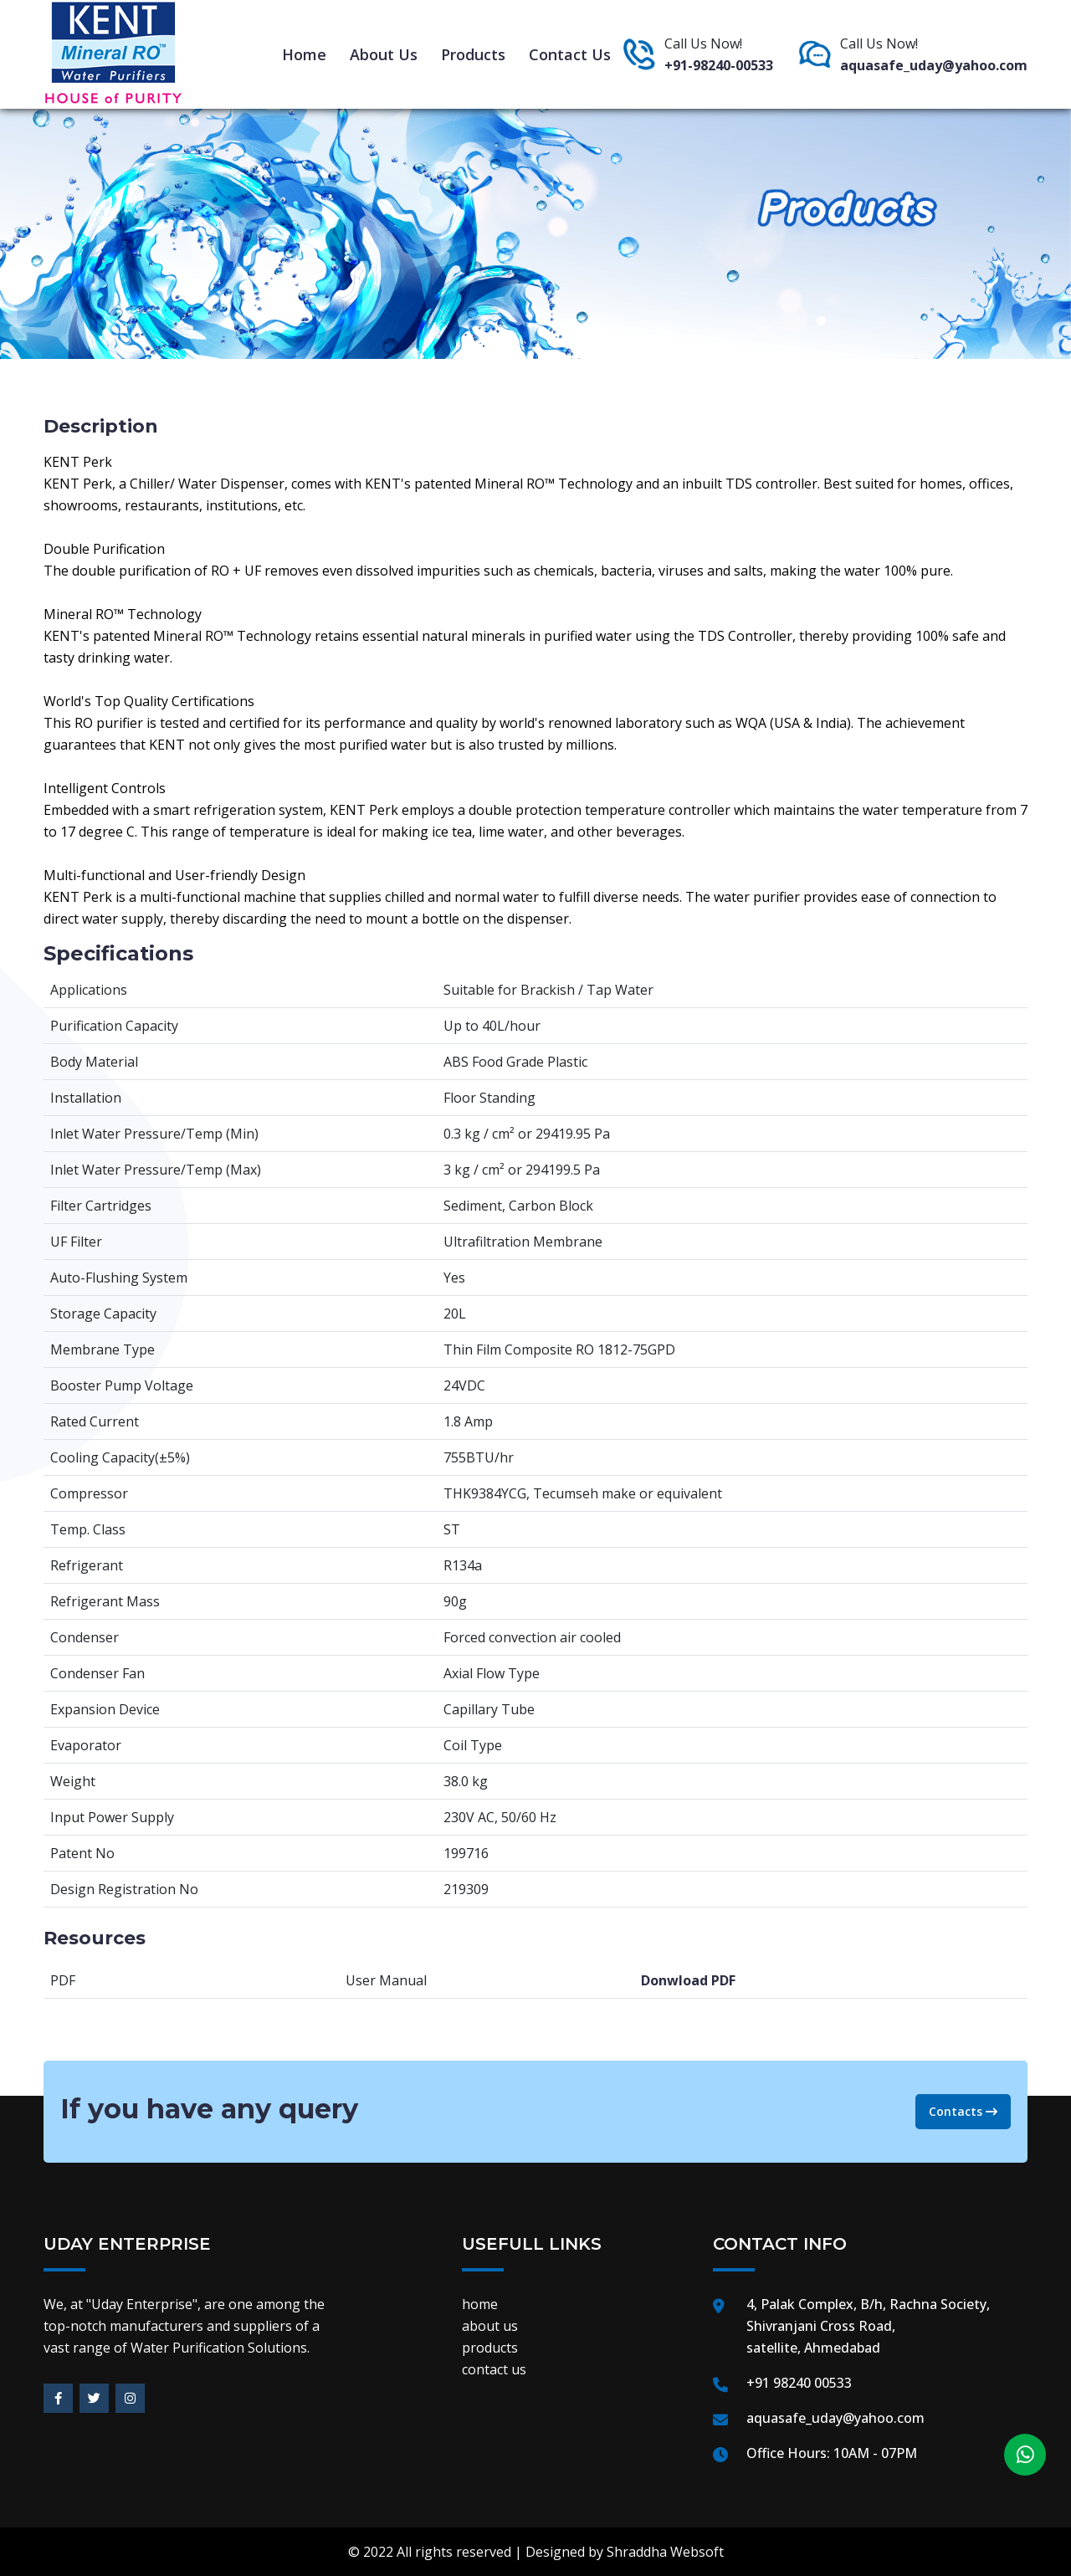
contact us (570, 54)
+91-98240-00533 (718, 65)
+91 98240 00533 (799, 2383)
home (304, 54)
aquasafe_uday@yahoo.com (933, 65)
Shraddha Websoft (665, 2552)
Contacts (963, 2111)
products (473, 54)
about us (384, 54)
